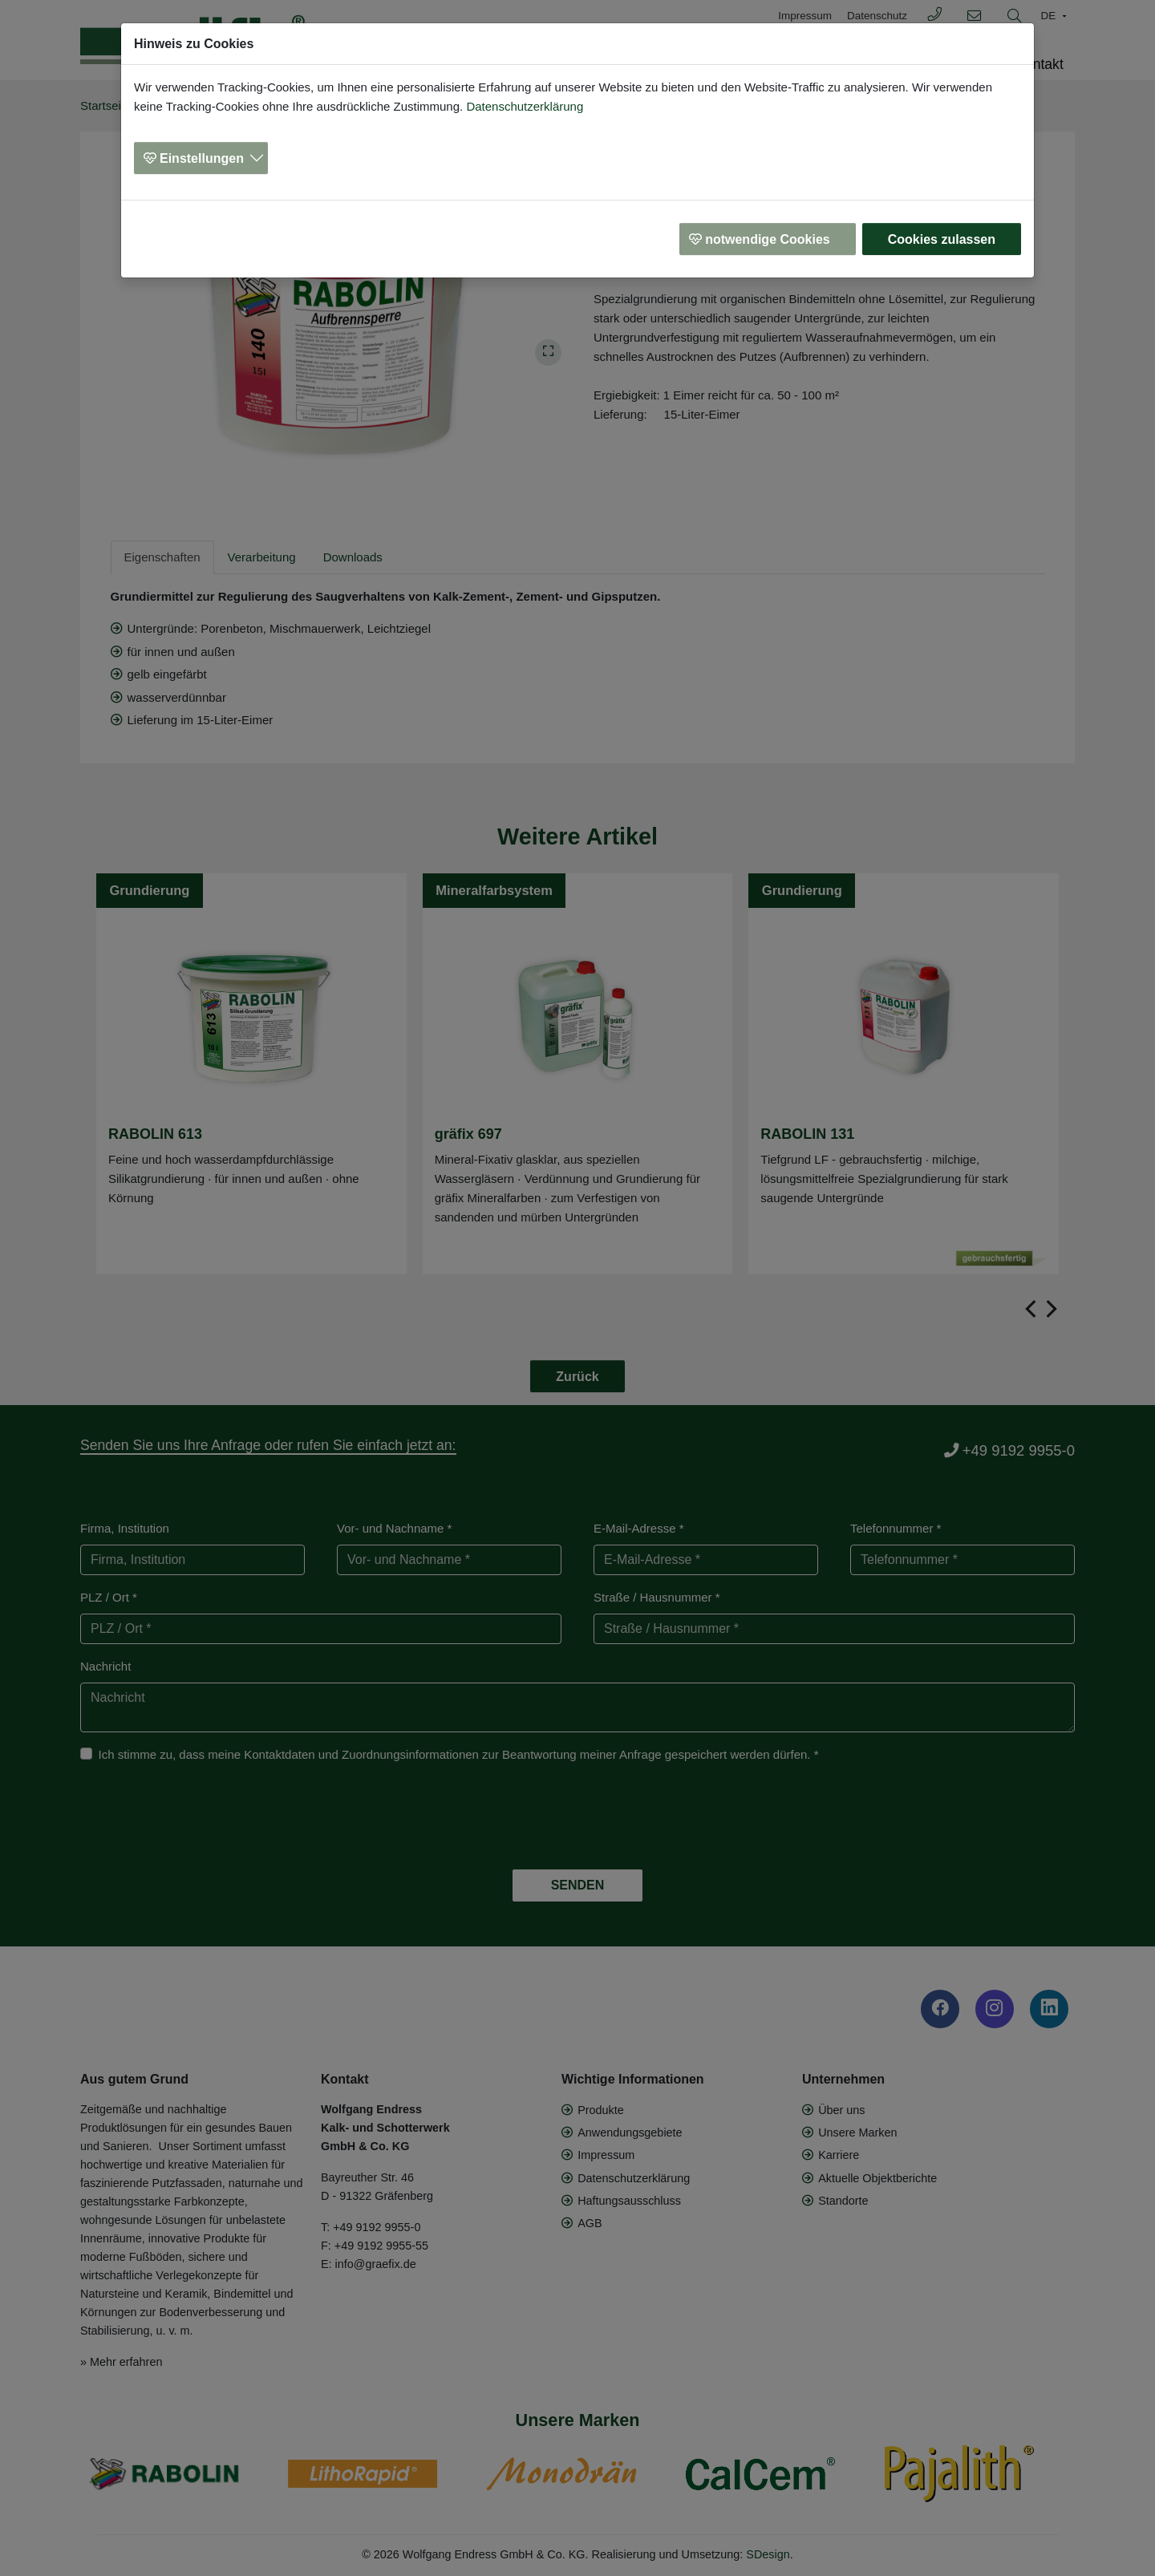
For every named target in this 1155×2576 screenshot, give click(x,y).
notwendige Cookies (767, 239)
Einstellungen (202, 158)
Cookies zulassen (941, 239)
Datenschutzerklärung (524, 106)
